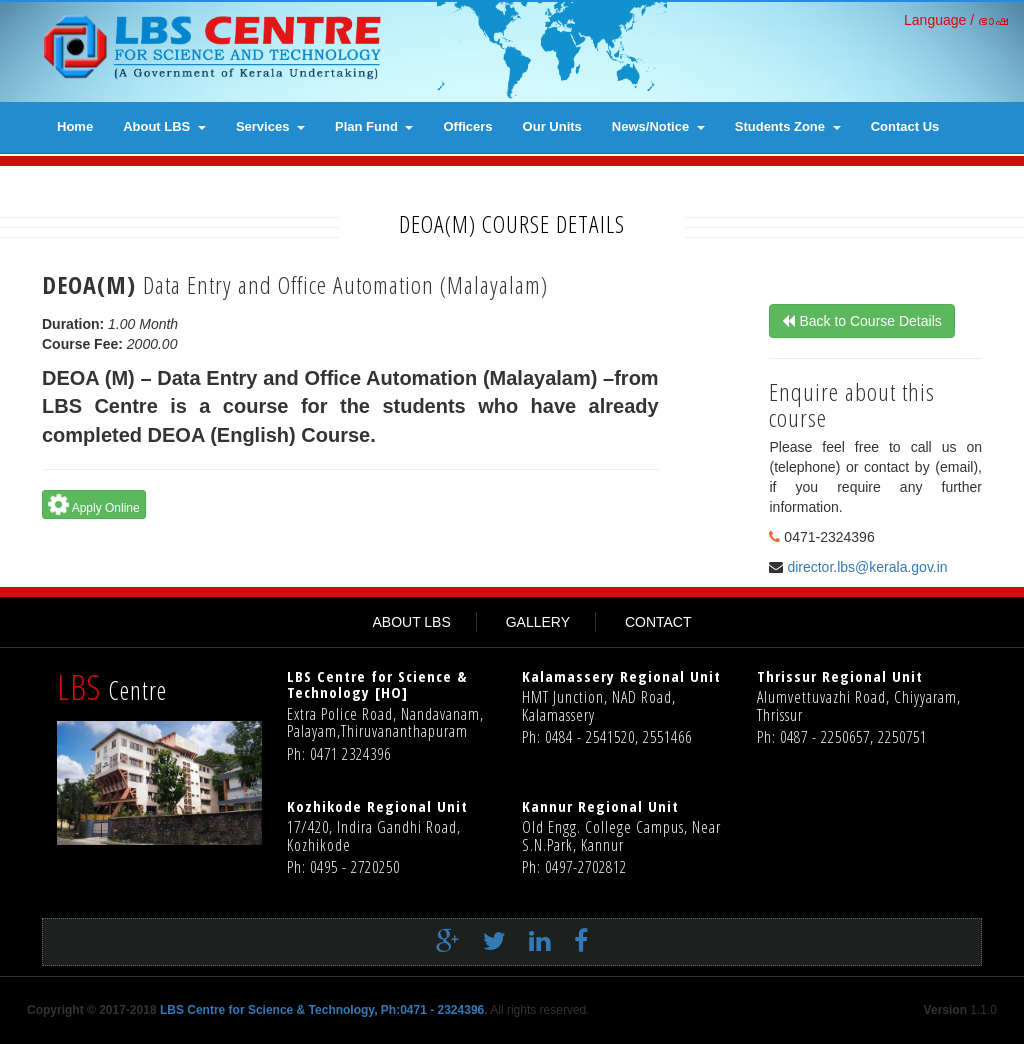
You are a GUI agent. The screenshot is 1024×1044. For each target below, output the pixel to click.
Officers (467, 126)
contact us (905, 126)
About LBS (164, 126)
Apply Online (92, 504)
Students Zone (788, 126)
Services (270, 126)
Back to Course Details (870, 321)
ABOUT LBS (411, 622)
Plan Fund (374, 126)
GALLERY (538, 622)
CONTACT (658, 622)
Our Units (552, 126)
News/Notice (658, 126)
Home (75, 126)
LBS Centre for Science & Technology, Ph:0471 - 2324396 (322, 1010)
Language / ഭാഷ (956, 20)
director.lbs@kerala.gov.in (867, 567)
